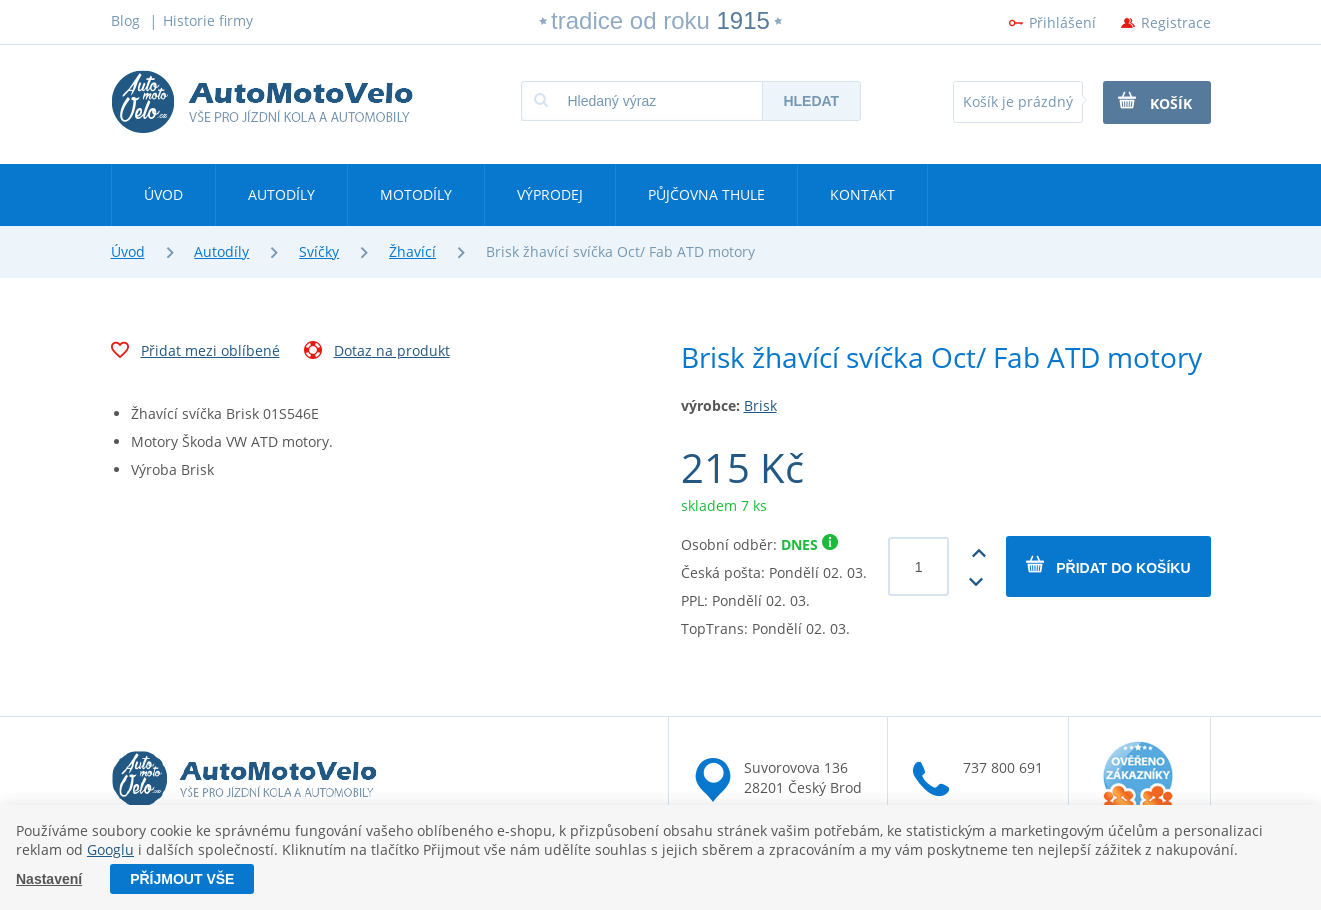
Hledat (811, 101)
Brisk (760, 405)
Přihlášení (1062, 22)
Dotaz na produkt (377, 353)
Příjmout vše (182, 879)
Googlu (110, 849)
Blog (125, 20)
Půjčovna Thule (706, 194)
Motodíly (416, 194)
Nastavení (49, 879)
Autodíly (281, 194)
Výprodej (550, 194)
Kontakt (862, 194)
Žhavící (412, 251)
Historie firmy (208, 20)
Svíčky (319, 251)
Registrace (1176, 22)
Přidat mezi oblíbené (195, 353)
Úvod (163, 194)
